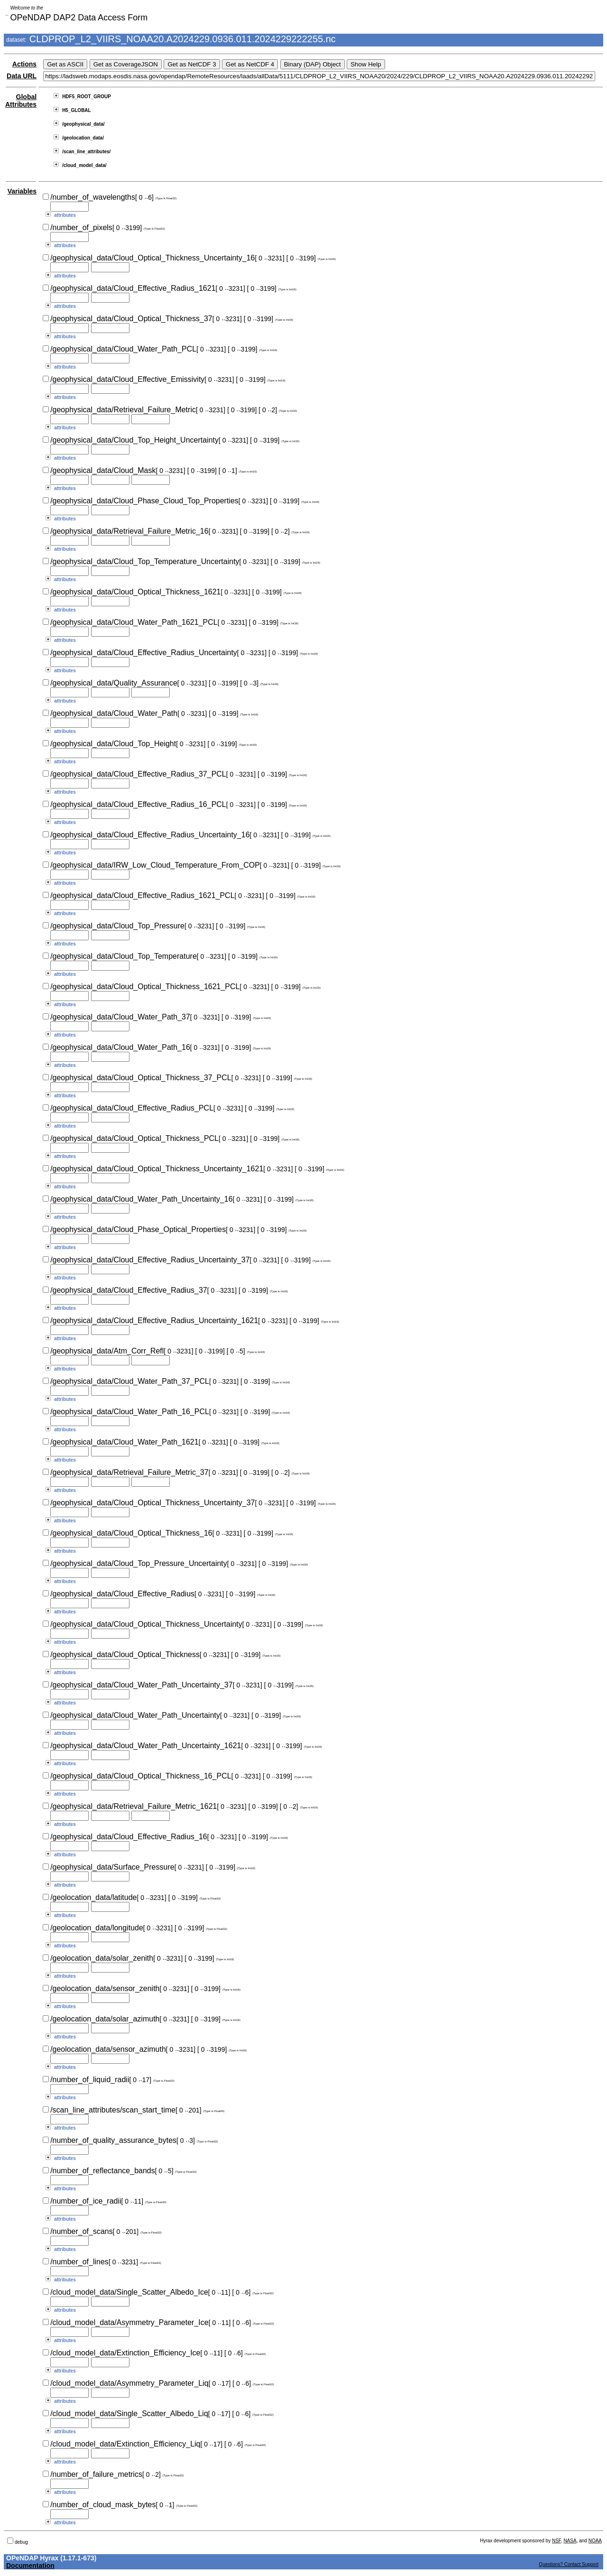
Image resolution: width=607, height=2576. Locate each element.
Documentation (30, 2565)
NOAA (595, 2540)
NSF (556, 2540)
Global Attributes (21, 100)
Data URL (22, 76)
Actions (24, 64)
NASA (569, 2540)
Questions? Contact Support (568, 2564)
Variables (22, 191)
